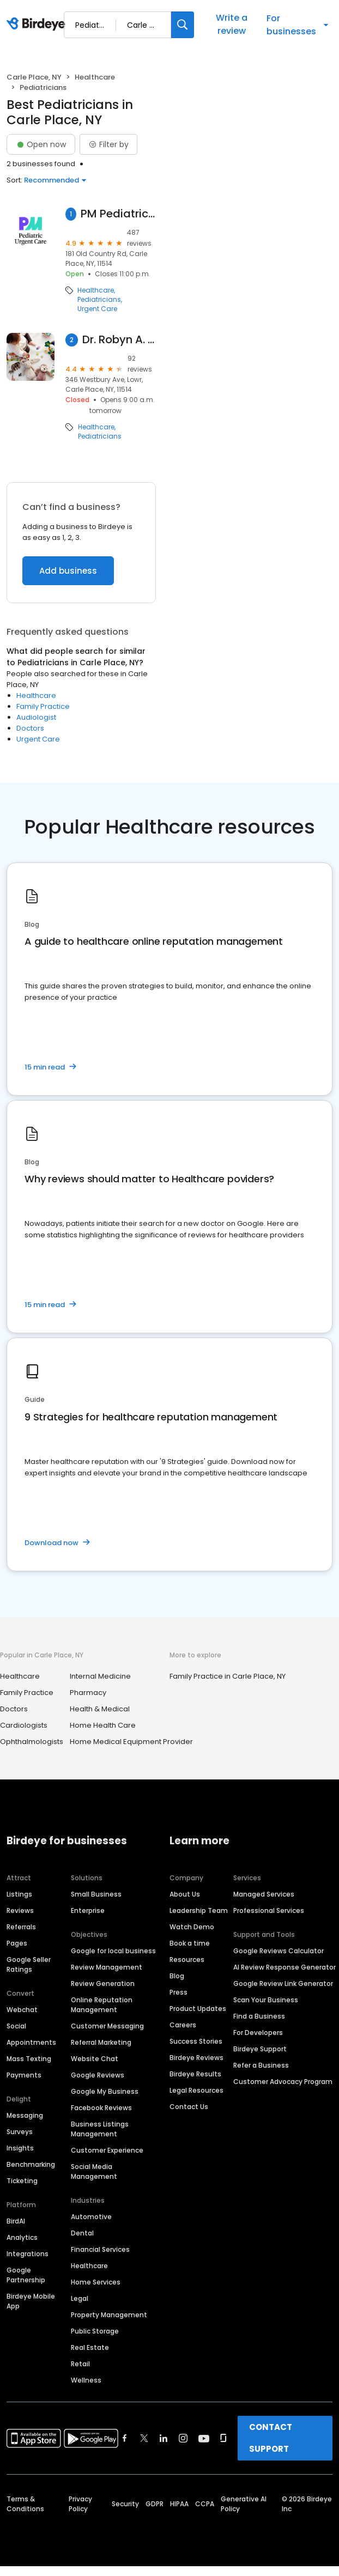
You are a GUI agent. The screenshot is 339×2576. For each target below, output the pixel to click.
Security (125, 2503)
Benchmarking (31, 2164)
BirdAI (16, 2221)
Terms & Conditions (25, 2503)
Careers (183, 2025)
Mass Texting (29, 2058)
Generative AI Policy (244, 2503)
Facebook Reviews (101, 2107)
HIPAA (179, 2503)
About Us (185, 1894)
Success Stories (196, 2041)
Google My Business (104, 2091)
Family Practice (43, 706)
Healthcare (95, 77)
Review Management (106, 1967)
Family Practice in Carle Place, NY (228, 1676)
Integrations (28, 2253)
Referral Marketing (101, 2042)
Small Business (96, 1894)
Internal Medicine (100, 1676)
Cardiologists (23, 1725)
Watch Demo (192, 1926)
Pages (17, 1943)
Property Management (109, 2314)
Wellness (86, 2380)
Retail (80, 2363)
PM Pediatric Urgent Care (118, 214)
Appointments (31, 2042)
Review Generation (103, 1983)
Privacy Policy (80, 2503)
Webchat (22, 2009)
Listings (19, 1894)
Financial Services (100, 2249)
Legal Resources (196, 2090)
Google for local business (113, 1950)
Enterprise (88, 1910)
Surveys (20, 2131)
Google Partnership (26, 2275)
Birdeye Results (195, 2074)
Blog (177, 1975)
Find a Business (259, 2016)
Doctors (30, 728)
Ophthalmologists (31, 1741)
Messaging (25, 2115)
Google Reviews (97, 2075)
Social (16, 2026)
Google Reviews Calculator (278, 1950)
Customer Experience (107, 2150)
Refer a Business (261, 2065)
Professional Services (268, 1910)
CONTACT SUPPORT (270, 2438)
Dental (82, 2233)
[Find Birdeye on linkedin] (163, 2438)
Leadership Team (199, 1910)
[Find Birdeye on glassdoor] (223, 2438)
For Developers (258, 2032)
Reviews (20, 1910)
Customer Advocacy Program (282, 2081)
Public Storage (95, 2331)
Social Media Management (94, 2171)
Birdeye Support (260, 2048)
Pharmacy (88, 1692)
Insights (20, 2148)
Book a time (190, 1943)
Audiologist (36, 717)
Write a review (231, 24)
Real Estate (90, 2347)
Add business (68, 570)
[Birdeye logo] (38, 24)
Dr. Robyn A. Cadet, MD (119, 340)
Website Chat (94, 2058)
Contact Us (189, 2106)
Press (178, 1992)
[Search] (182, 24)
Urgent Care (97, 309)
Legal (79, 2298)
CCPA (204, 2503)
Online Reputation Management (101, 2004)
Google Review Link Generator (283, 1983)
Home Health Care (103, 1725)
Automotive (91, 2216)
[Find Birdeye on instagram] (183, 2438)
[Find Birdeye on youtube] (203, 2438)
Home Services (95, 2282)
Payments (24, 2075)
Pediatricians (99, 299)
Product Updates (198, 2008)
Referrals (21, 1926)
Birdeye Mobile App (31, 2301)
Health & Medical (100, 1709)
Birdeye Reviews (196, 2057)
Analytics (22, 2237)
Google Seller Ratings (29, 1964)
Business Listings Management (100, 2128)
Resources (187, 1959)
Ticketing (22, 2180)
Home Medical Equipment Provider (131, 1741)
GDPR (155, 2503)
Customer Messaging (107, 2026)
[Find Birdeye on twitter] (144, 2438)
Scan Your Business (265, 1999)
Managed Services (263, 1894)
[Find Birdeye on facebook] (124, 2438)
